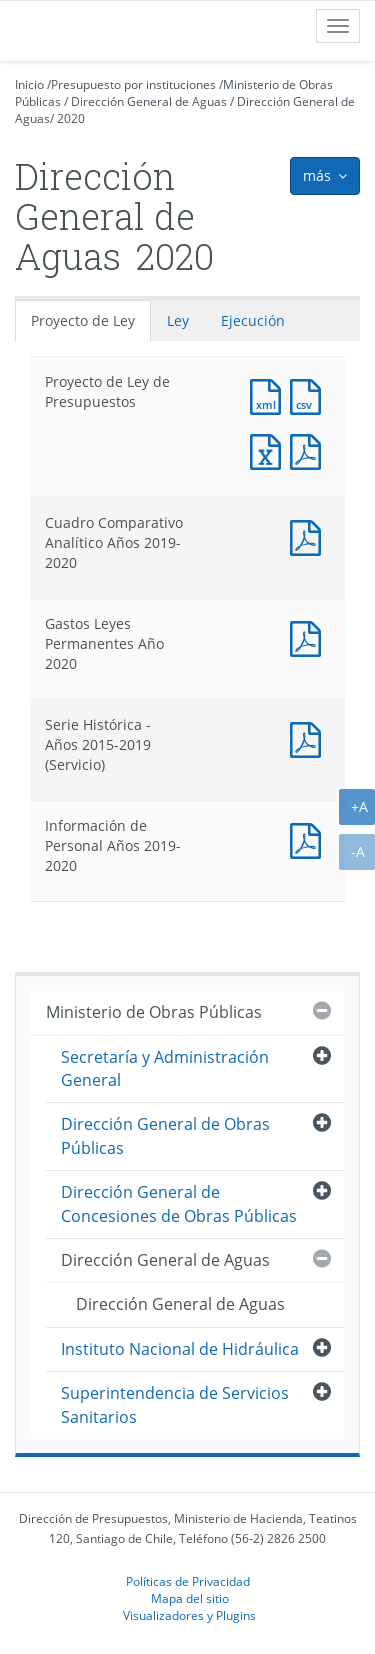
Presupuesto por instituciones (133, 84)
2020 (71, 118)
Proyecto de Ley (83, 320)
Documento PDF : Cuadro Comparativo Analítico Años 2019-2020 (310, 535)
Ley (178, 320)
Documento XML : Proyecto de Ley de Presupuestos (270, 394)
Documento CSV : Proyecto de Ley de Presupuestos (310, 394)
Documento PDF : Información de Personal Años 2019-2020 (310, 838)
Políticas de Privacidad (188, 1581)
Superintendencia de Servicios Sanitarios (175, 1404)
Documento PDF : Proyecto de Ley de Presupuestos (310, 449)
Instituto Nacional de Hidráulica (180, 1349)
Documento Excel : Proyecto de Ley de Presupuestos (270, 449)
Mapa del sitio (190, 1598)
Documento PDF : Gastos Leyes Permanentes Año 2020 (310, 636)
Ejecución (253, 320)
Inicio (29, 84)
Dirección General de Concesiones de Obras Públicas (179, 1203)
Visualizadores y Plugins (189, 1615)
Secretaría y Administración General (165, 1068)
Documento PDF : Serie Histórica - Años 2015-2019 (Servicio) (310, 737)
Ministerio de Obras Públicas (154, 1012)
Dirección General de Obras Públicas (165, 1135)
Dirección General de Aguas (149, 101)
